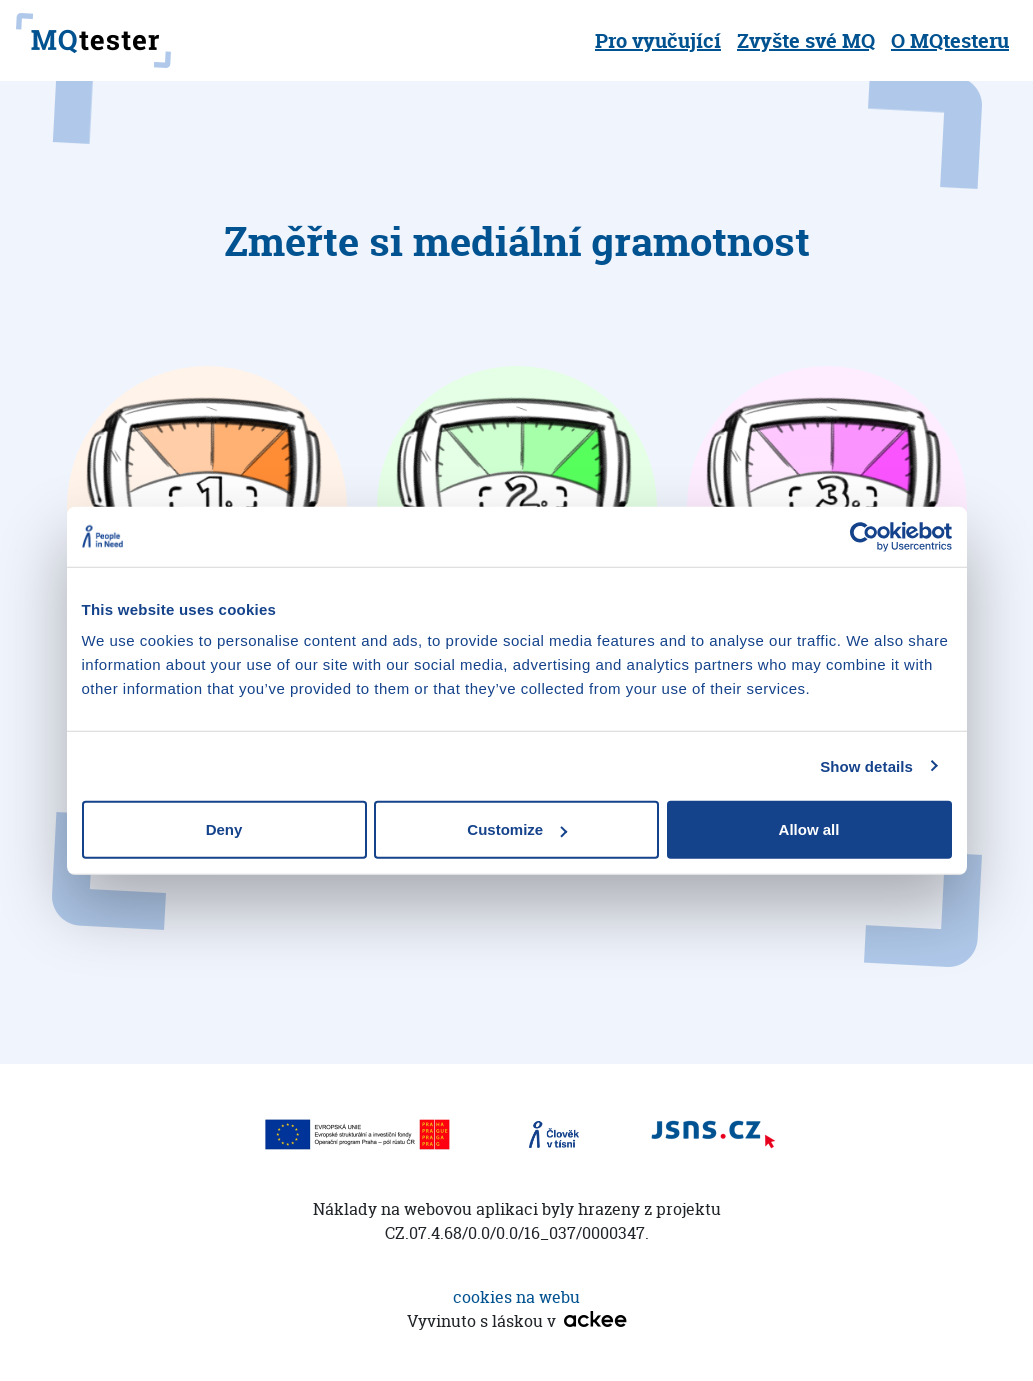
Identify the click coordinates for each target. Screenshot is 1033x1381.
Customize (517, 829)
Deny (224, 829)
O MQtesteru (950, 40)
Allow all (809, 829)
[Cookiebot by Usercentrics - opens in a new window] (864, 536)
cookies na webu (516, 1297)
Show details (866, 765)
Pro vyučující (658, 40)
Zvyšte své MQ (806, 40)
